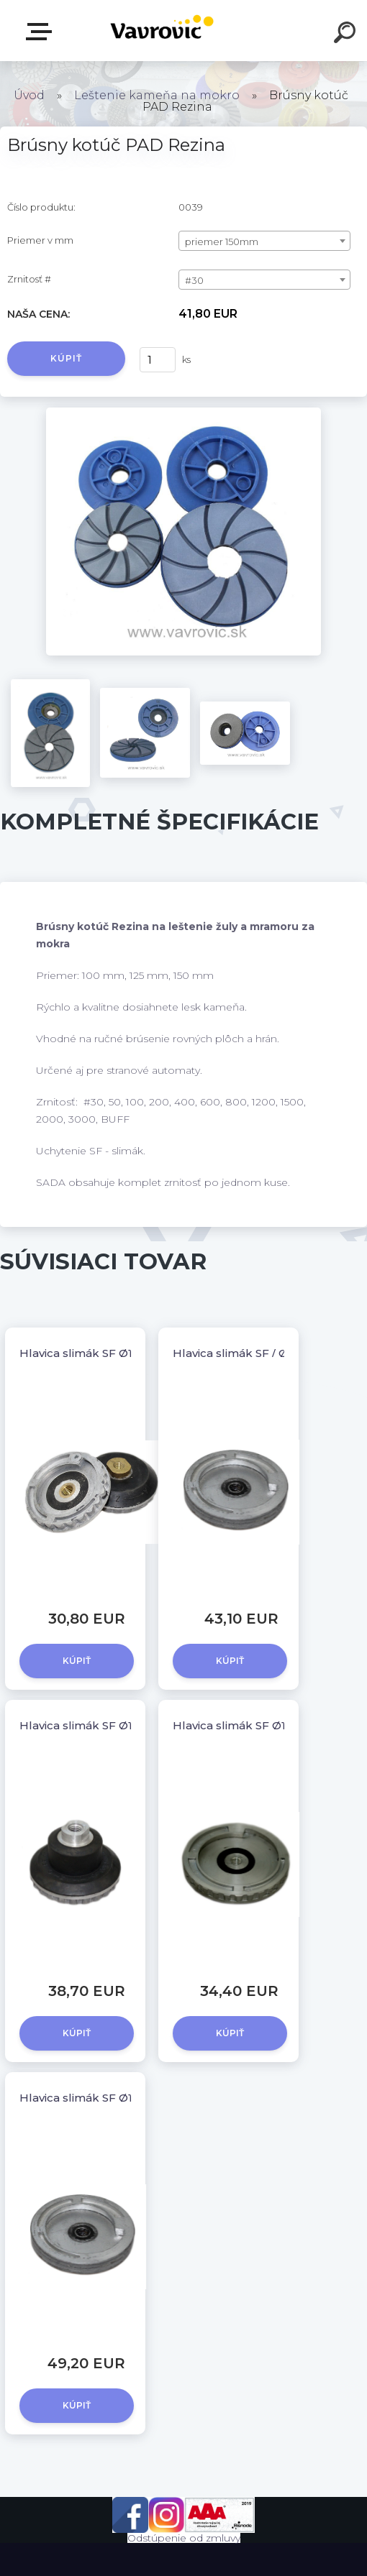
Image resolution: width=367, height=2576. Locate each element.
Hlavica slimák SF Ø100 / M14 (98, 1353)
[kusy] (158, 359)
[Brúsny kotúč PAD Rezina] (184, 412)
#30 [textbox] (194, 280)
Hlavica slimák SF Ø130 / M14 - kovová (123, 2098)
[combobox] (264, 241)
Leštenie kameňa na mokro (157, 95)
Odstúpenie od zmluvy (183, 2538)
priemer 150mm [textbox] (221, 241)
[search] (347, 34)
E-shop (41, 31)
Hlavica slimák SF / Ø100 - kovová (264, 1353)
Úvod (29, 95)
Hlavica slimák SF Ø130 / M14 (252, 1725)
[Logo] (162, 30)
